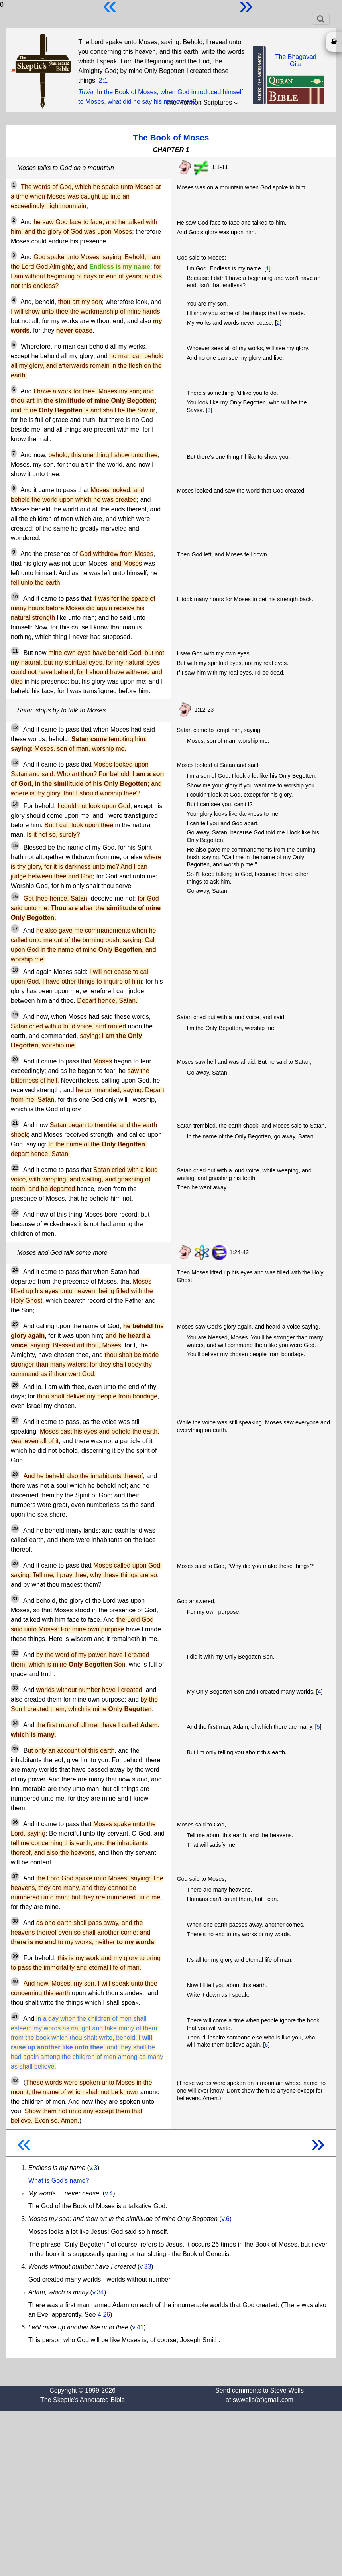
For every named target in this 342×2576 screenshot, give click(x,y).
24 (15, 1270)
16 (15, 896)
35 (15, 1749)
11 (15, 651)
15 (15, 845)
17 (15, 928)
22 (15, 1168)
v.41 (138, 2327)
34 (15, 1723)
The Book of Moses (171, 137)
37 (15, 1876)
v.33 (145, 2266)
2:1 (103, 80)
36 (15, 1822)
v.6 (226, 2218)
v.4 (109, 2193)
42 (15, 2080)
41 (15, 2017)
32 (15, 1653)
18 (15, 970)
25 (15, 1324)
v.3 (93, 2167)
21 (15, 1123)
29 (15, 1528)
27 (15, 1420)
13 (15, 762)
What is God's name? (58, 2180)
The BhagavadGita (295, 60)
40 (15, 1981)
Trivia (85, 92)
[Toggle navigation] (321, 19)
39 (15, 1956)
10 (15, 597)
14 (15, 804)
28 (15, 1474)
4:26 (104, 2314)
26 (15, 1385)
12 (15, 727)
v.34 (98, 2292)
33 (15, 1688)
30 (15, 1563)
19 (15, 1015)
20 (15, 1059)
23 (15, 1212)
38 (15, 1921)
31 (15, 1599)
